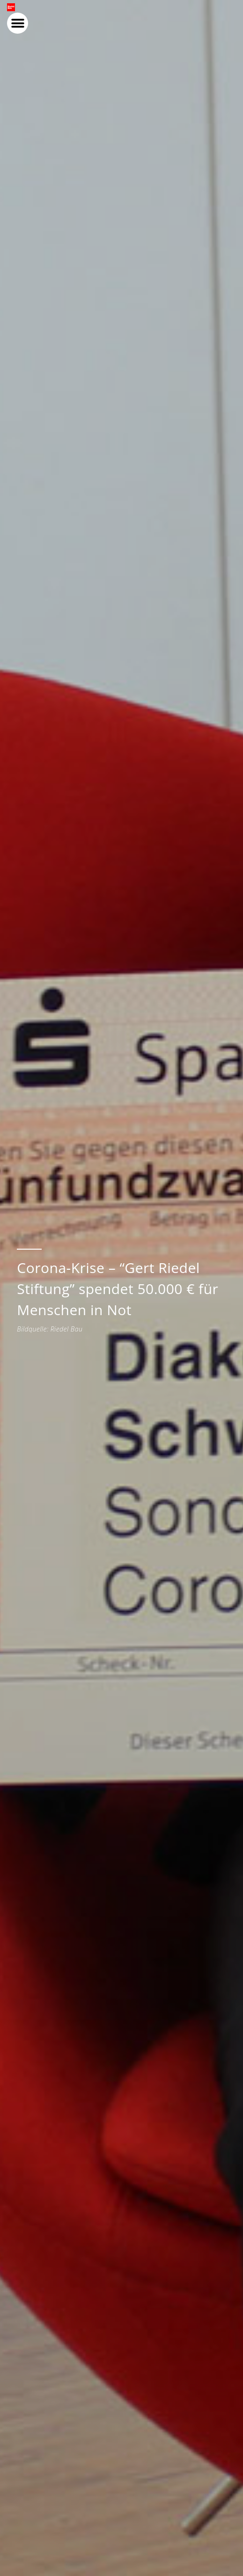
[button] (225, 25)
